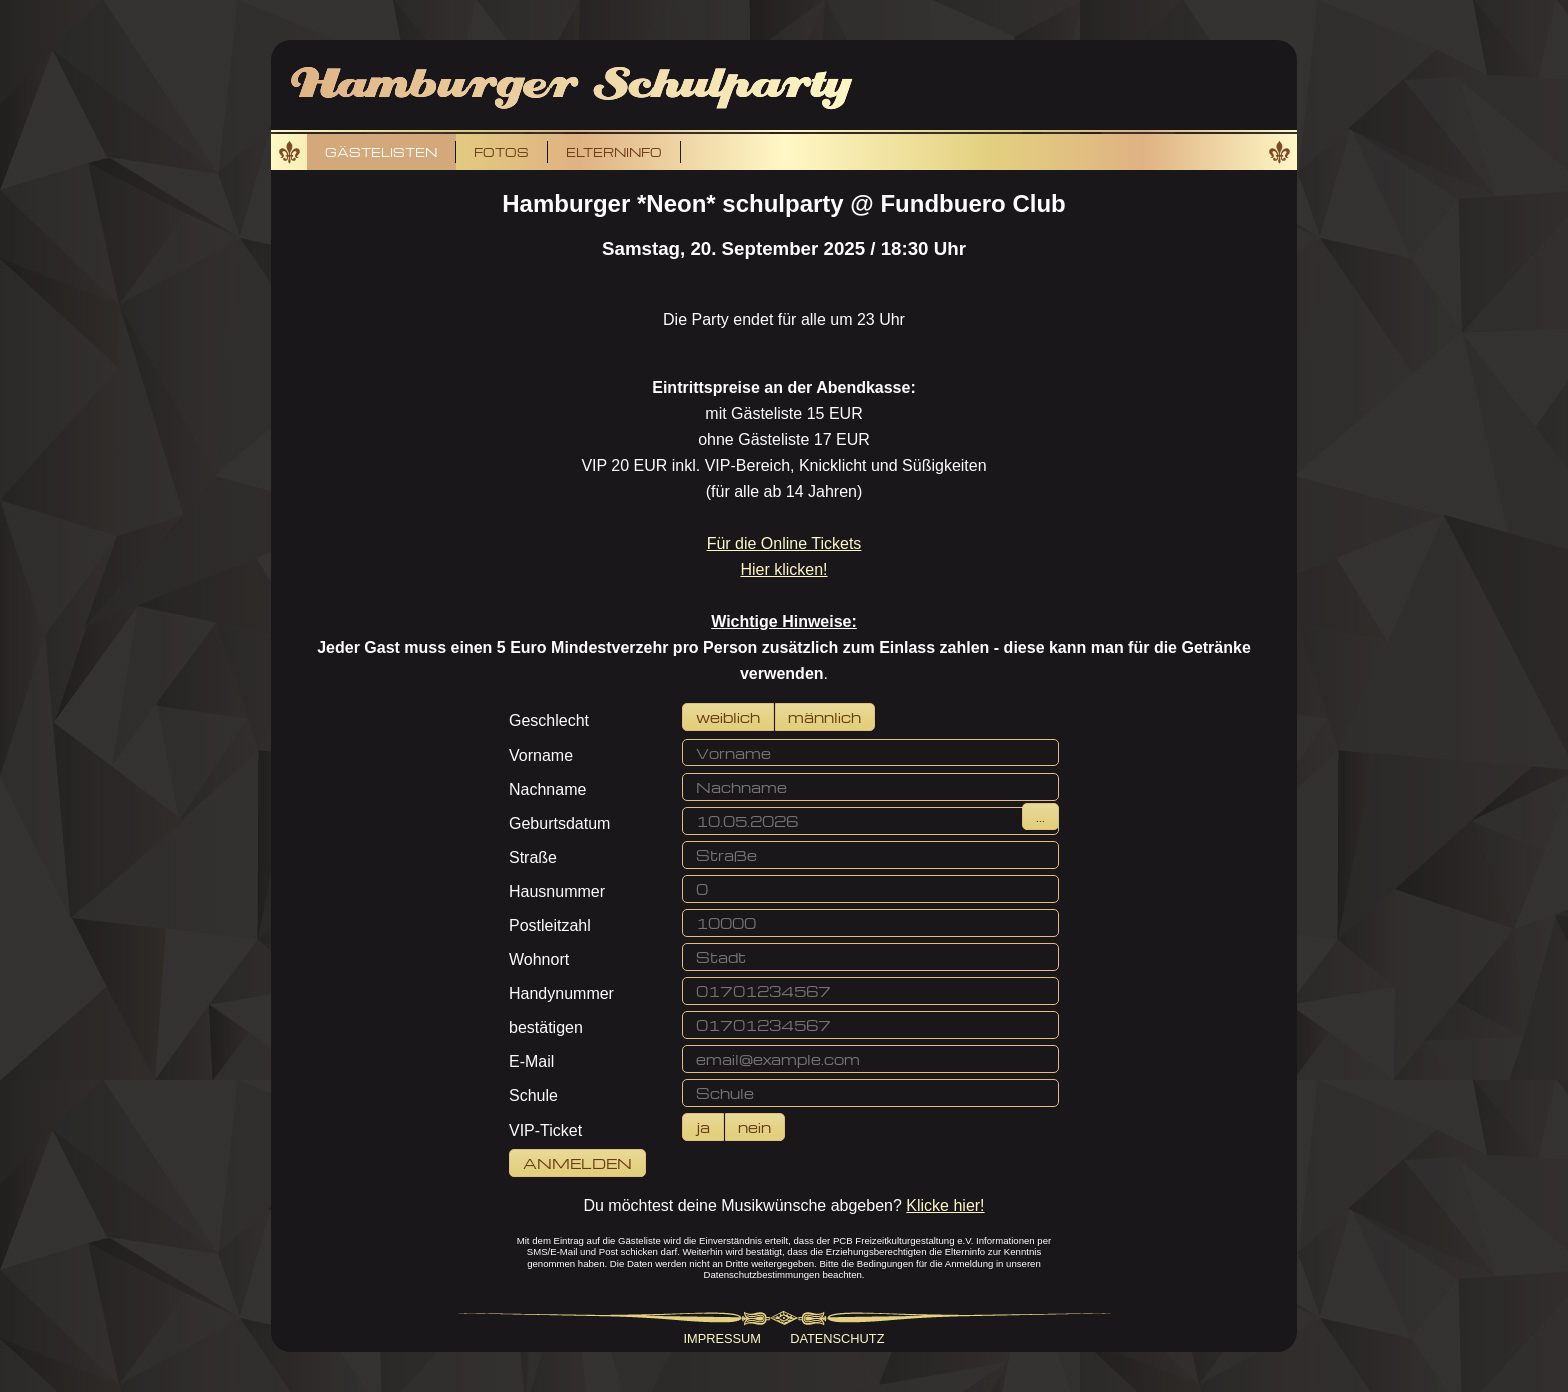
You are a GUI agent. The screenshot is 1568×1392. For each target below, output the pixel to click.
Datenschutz (837, 1338)
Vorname (541, 755)
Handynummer (561, 993)
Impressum (723, 1338)
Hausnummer (557, 891)
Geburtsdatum (559, 823)
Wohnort (539, 959)
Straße (533, 857)
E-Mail (531, 1061)
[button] (728, 717)
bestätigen (546, 1027)
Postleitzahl (550, 925)
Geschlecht (549, 720)
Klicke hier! (945, 1205)
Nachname (547, 789)
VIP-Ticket (545, 1130)
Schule (533, 1095)
